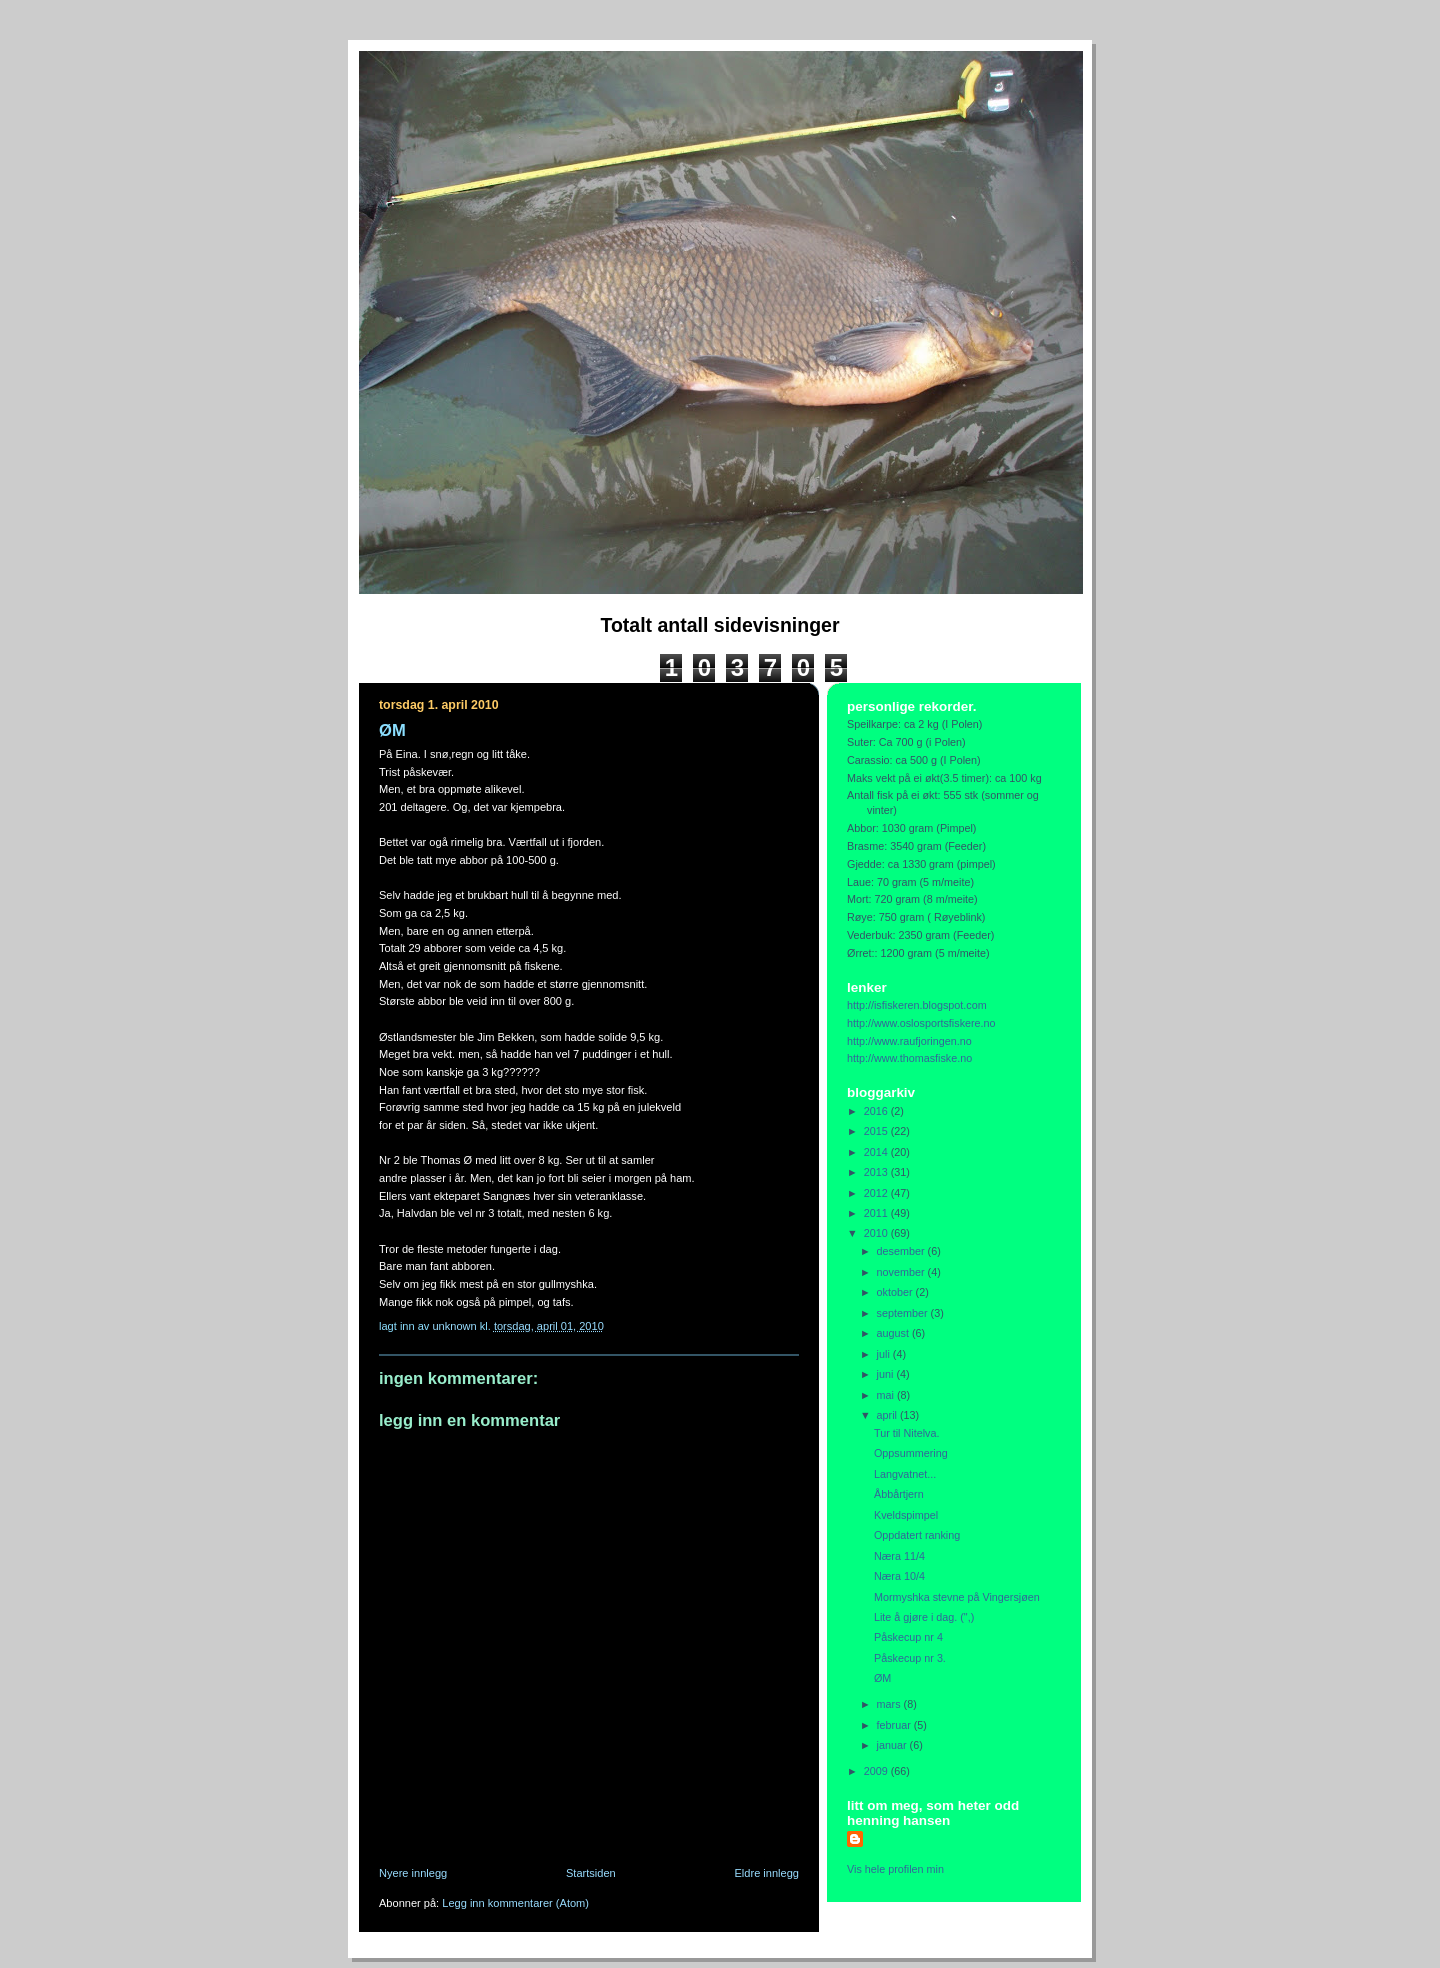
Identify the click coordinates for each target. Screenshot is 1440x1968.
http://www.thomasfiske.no (909, 1058)
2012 (877, 1193)
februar (895, 1725)
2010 (877, 1233)
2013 (877, 1172)
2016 (877, 1111)
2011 (877, 1213)
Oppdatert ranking (917, 1535)
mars (890, 1704)
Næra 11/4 (899, 1556)
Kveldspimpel (906, 1515)
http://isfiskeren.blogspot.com (917, 1005)
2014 (877, 1152)
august (894, 1333)
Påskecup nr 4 (908, 1637)
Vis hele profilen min (895, 1869)
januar (893, 1745)
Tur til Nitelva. (907, 1433)
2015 (877, 1131)
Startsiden (591, 1873)
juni (887, 1374)
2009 (877, 1771)
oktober (896, 1292)
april (888, 1415)
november (902, 1272)
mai (887, 1395)
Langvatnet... (905, 1474)
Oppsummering (911, 1453)
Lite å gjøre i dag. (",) (924, 1617)
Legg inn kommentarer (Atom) (515, 1903)
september (904, 1313)
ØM (882, 1678)
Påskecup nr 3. (910, 1658)
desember (902, 1251)
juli (885, 1354)
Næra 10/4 (899, 1576)
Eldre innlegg (767, 1873)
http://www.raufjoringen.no (909, 1041)
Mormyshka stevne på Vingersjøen (957, 1597)
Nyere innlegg (413, 1873)
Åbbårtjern (899, 1494)
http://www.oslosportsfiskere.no (921, 1023)
